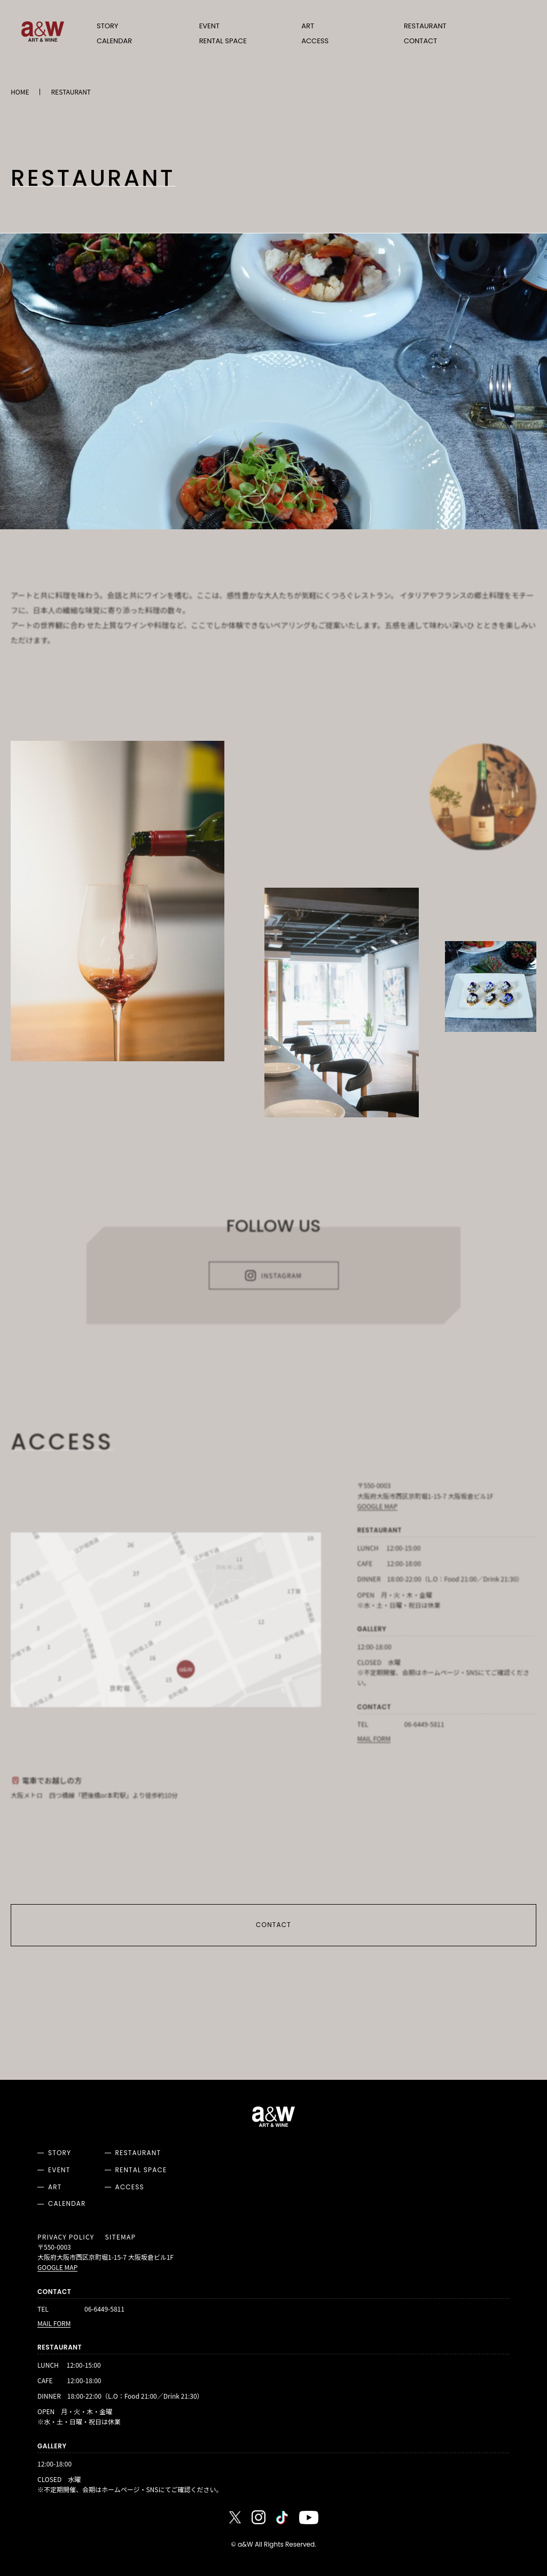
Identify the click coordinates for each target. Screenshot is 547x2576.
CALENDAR (114, 41)
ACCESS (315, 41)
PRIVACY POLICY (65, 2236)
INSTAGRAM (273, 1279)
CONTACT (420, 41)
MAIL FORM (373, 1741)
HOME (20, 91)
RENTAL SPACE (223, 41)
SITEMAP (120, 2236)
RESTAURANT (425, 26)
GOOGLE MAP (377, 1510)
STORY (107, 26)
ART (307, 26)
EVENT (209, 26)
